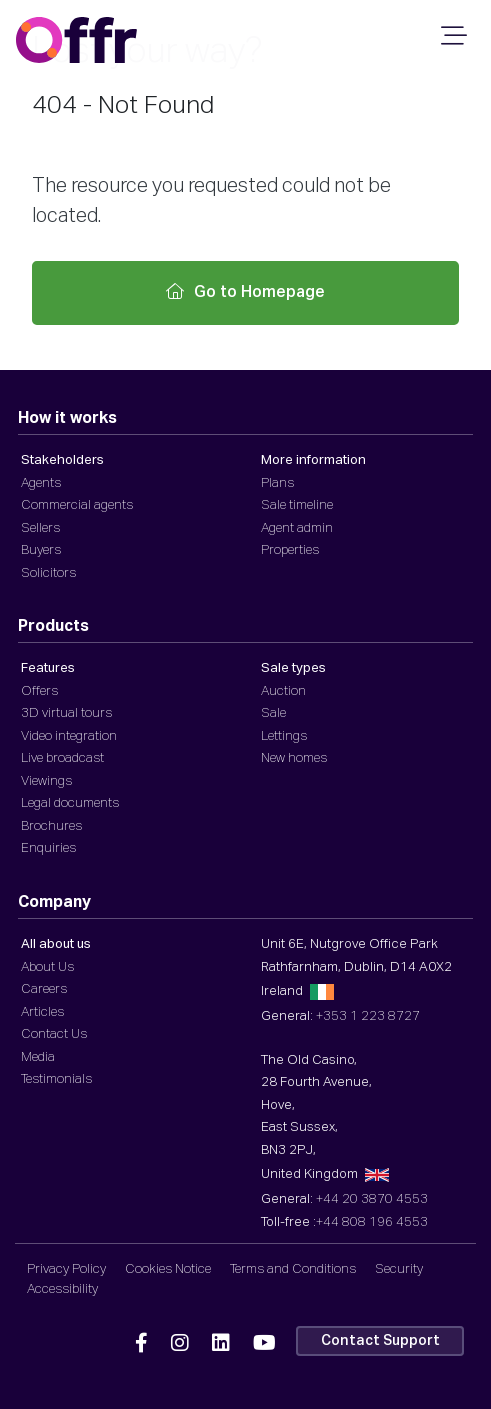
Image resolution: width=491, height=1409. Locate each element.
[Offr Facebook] (141, 1344)
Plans (277, 483)
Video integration (69, 736)
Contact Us (54, 1034)
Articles (42, 1012)
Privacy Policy (66, 1269)
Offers (39, 691)
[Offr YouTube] (264, 1344)
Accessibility (62, 1289)
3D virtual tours (66, 713)
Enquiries (48, 848)
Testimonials (56, 1079)
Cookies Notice (168, 1269)
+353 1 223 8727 (368, 1016)
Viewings (46, 781)
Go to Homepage (245, 292)
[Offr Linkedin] (221, 1344)
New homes (294, 758)
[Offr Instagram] (180, 1344)
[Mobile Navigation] (451, 42)
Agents (41, 483)
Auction (283, 691)
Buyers (41, 550)
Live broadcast (62, 758)
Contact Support (380, 1341)
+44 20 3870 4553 (372, 1199)
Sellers (40, 528)
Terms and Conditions (293, 1269)
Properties (290, 550)
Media (38, 1057)
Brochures (51, 826)
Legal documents (70, 803)
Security (399, 1269)
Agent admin (297, 528)
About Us (47, 967)
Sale (273, 713)
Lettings (284, 736)
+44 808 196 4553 (372, 1222)
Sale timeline (297, 505)
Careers (44, 989)
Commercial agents (77, 505)
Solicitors (48, 573)
